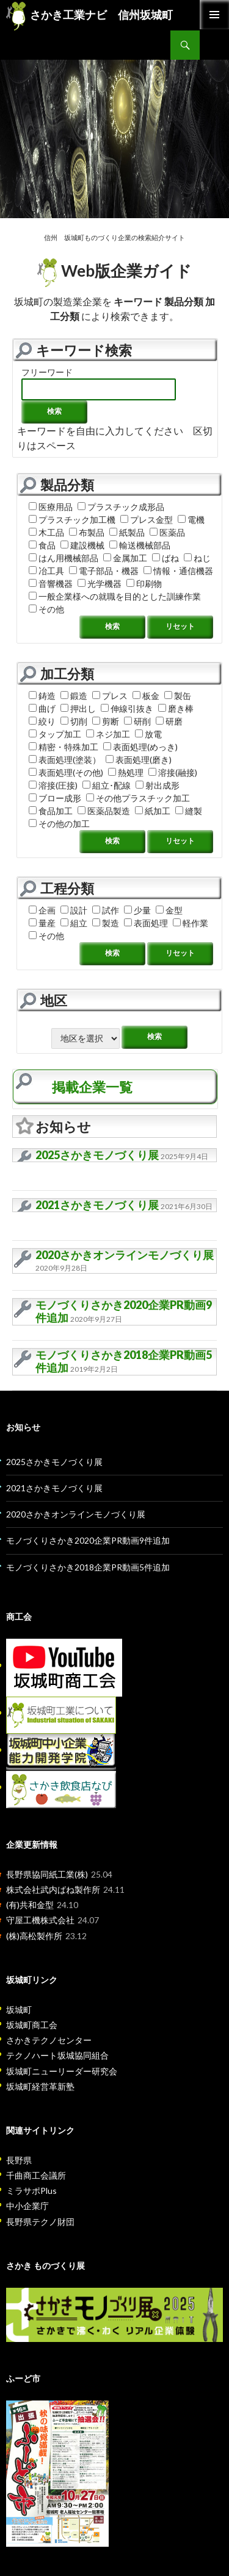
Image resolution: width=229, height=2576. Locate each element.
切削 (73, 721)
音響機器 (51, 583)
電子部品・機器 (104, 571)
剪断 (105, 721)
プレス (110, 695)
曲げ (42, 708)
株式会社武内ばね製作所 (53, 1889)
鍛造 (73, 695)
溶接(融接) (172, 772)
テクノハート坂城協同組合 (57, 2055)
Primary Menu (214, 14)
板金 (146, 695)
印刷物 (144, 583)
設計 (73, 910)
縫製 (188, 811)
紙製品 (127, 532)
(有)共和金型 (30, 1905)
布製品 (86, 532)
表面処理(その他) (66, 772)
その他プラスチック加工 (138, 798)
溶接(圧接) (53, 785)
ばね (165, 558)
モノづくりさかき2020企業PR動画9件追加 (123, 1311)
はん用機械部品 (63, 558)
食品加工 (51, 811)
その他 (46, 609)
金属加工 (125, 558)
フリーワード (47, 372)
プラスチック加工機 (72, 519)
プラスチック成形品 (121, 507)
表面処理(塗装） (65, 759)
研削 (137, 721)
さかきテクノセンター (49, 2040)
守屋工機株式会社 (40, 1920)
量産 (42, 923)
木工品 (46, 532)
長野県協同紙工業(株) (47, 1874)
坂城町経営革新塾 (40, 2086)
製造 (105, 923)
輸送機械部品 (139, 545)
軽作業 (190, 923)
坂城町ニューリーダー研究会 (61, 2071)
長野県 (19, 2160)
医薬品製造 (104, 811)
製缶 (177, 695)
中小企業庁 (27, 2206)
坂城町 (19, 2009)
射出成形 (158, 785)
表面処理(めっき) (140, 747)
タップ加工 (55, 734)
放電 (148, 734)
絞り (42, 721)
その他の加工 (59, 823)
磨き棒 (176, 708)
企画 (42, 910)
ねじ (197, 558)
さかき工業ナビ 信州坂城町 (89, 14)
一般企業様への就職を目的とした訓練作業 (115, 596)
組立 (73, 923)
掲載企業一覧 (92, 1087)
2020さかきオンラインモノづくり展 (124, 1254)
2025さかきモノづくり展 (97, 1155)
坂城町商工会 (31, 2025)
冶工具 (46, 571)
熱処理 (126, 772)
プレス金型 (146, 519)
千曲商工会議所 (36, 2175)
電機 (191, 519)
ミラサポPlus (31, 2190)
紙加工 (152, 811)
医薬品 (167, 532)
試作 (105, 910)
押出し (78, 708)
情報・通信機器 (178, 571)
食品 (42, 545)
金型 (169, 910)
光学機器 (100, 583)
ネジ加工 (108, 734)
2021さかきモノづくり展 (97, 1205)
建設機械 (82, 545)
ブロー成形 (55, 798)
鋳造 (42, 695)
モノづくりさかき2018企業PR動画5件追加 (123, 1361)
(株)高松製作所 (34, 1936)
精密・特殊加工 (63, 747)
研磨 (169, 721)
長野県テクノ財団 (40, 2221)
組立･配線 (106, 785)
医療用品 (51, 507)
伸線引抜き (127, 708)
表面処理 (146, 923)
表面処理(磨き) (139, 759)
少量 (137, 910)
